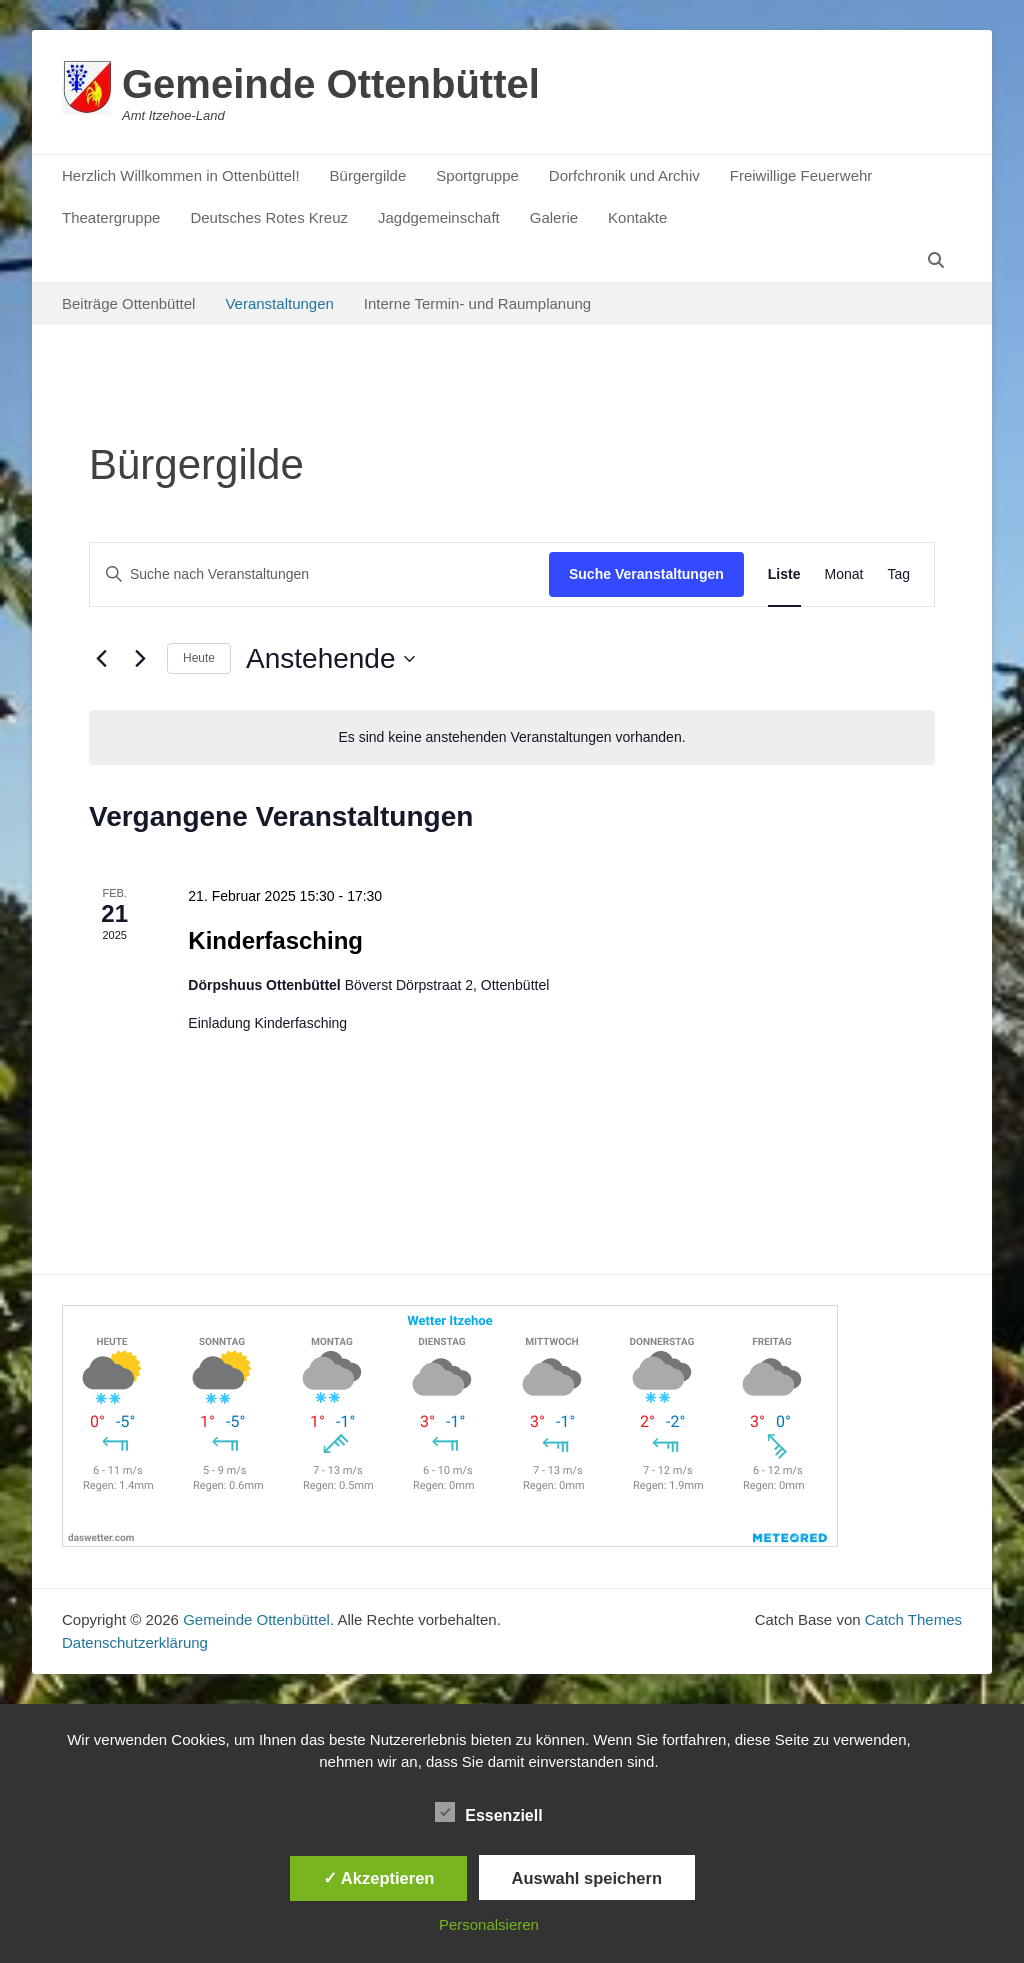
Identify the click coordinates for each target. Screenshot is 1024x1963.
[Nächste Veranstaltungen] (140, 659)
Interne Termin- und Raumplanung (477, 303)
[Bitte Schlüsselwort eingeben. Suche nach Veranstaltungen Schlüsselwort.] (319, 574)
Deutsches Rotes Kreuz (269, 217)
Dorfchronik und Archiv (624, 175)
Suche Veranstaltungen (646, 574)
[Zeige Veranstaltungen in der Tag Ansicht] (898, 574)
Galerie (554, 217)
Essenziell (488, 1812)
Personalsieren (489, 1924)
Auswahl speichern (587, 1878)
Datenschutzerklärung (135, 1642)
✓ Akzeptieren (379, 1878)
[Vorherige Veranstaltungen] (101, 659)
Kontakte (637, 217)
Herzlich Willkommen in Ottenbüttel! (181, 175)
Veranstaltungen (279, 303)
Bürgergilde (368, 175)
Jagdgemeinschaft (439, 217)
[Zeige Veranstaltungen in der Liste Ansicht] (784, 574)
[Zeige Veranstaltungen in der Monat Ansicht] (844, 574)
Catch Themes (913, 1619)
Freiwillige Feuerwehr (801, 175)
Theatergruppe (111, 217)
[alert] (512, 737)
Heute (199, 658)
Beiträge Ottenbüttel (128, 303)
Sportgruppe (477, 175)
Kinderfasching (275, 940)
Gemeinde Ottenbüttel (331, 84)
